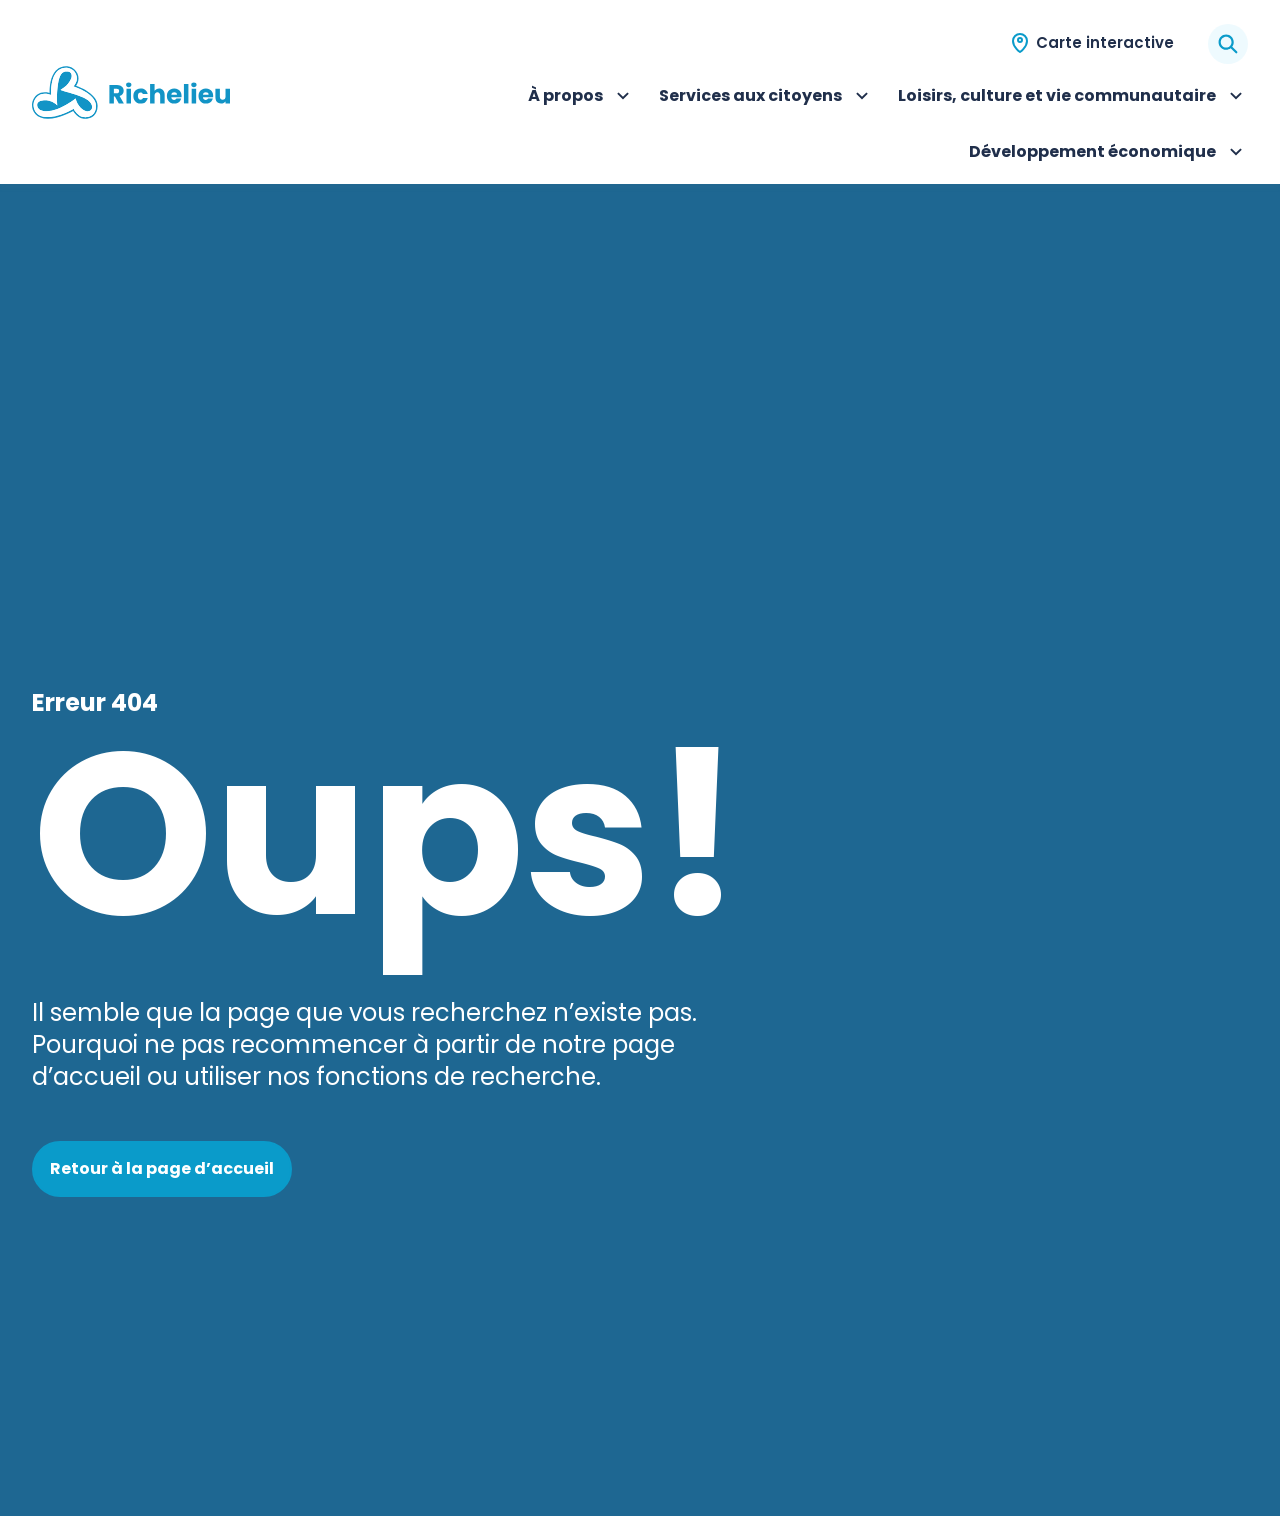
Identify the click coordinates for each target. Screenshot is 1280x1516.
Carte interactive (1105, 42)
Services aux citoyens (766, 98)
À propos (581, 98)
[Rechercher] (1228, 44)
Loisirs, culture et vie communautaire (1073, 98)
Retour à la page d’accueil (162, 1168)
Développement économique (1108, 154)
